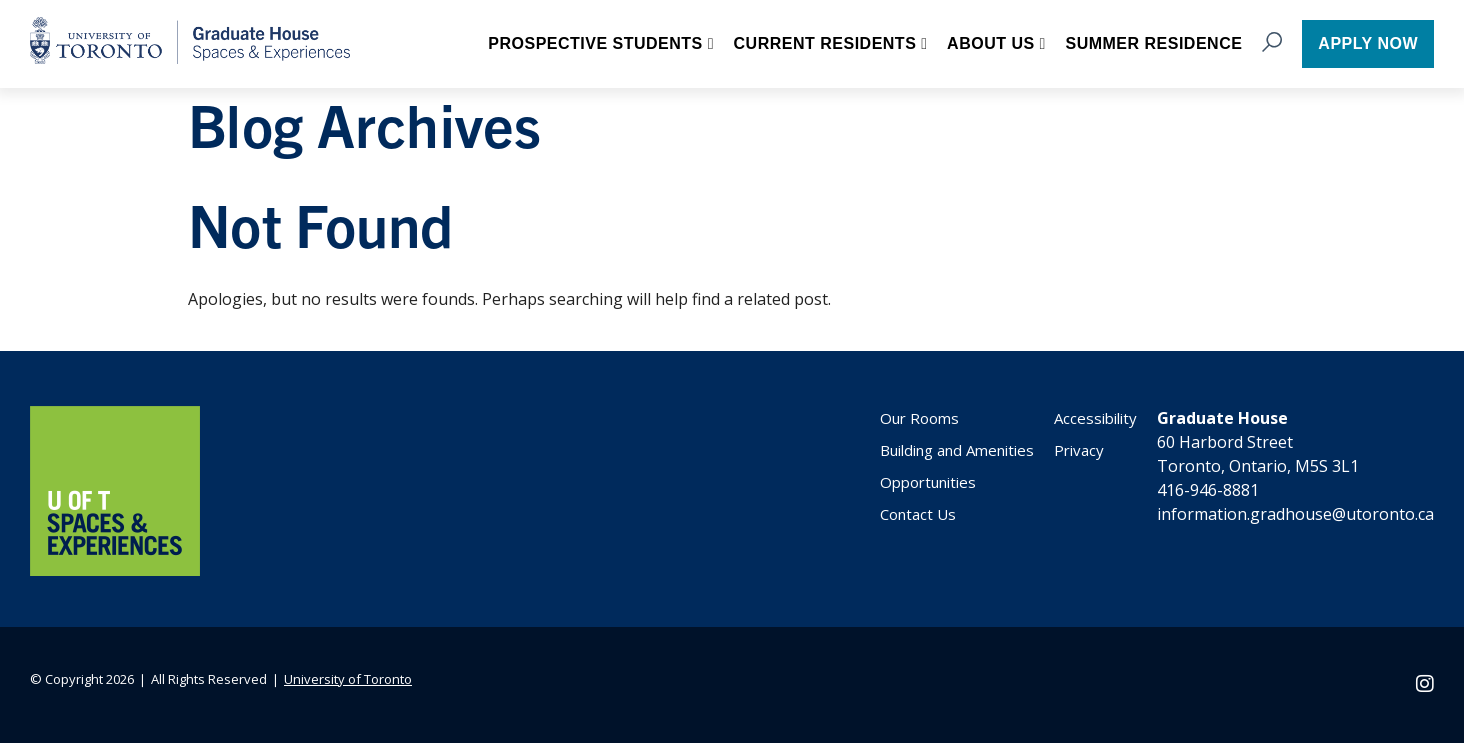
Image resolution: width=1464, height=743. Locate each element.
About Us (991, 43)
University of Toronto (348, 679)
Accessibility (1095, 418)
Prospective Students (595, 43)
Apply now (1368, 43)
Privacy (1079, 450)
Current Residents (825, 43)
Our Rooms (919, 418)
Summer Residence (1153, 43)
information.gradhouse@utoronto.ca (1295, 514)
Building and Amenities (957, 450)
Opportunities (928, 482)
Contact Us (918, 514)
